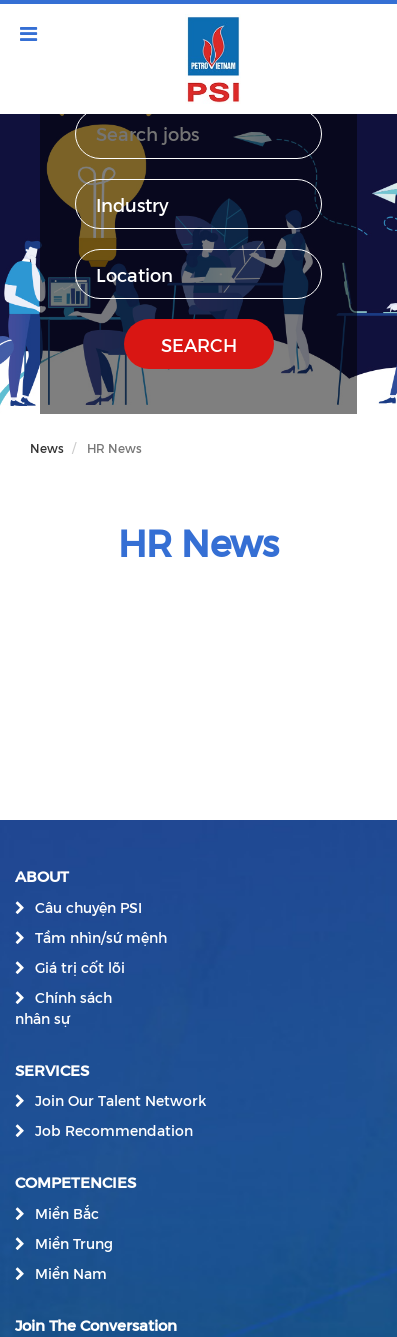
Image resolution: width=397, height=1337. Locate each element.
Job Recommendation (114, 1130)
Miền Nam (71, 1273)
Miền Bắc (67, 1213)
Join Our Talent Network (120, 1100)
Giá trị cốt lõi (80, 967)
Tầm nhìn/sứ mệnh (101, 937)
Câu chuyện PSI (88, 907)
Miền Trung (74, 1243)
